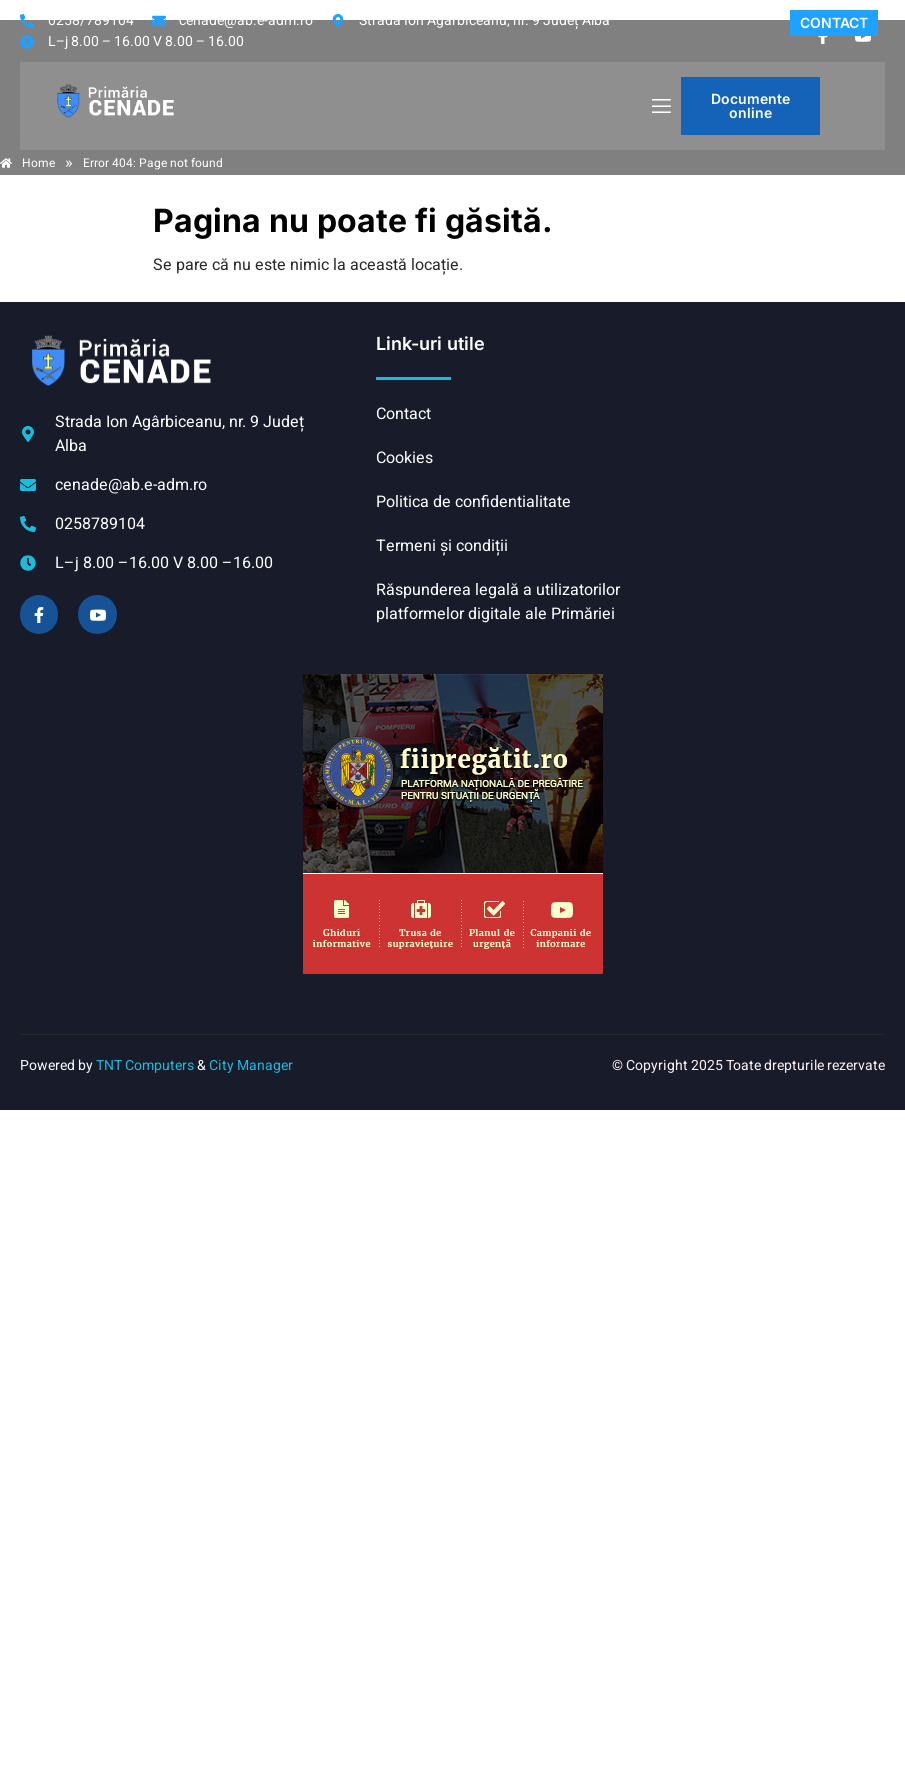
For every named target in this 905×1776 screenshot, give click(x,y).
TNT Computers (145, 1065)
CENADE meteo (757, 407)
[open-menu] (660, 106)
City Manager (251, 1065)
